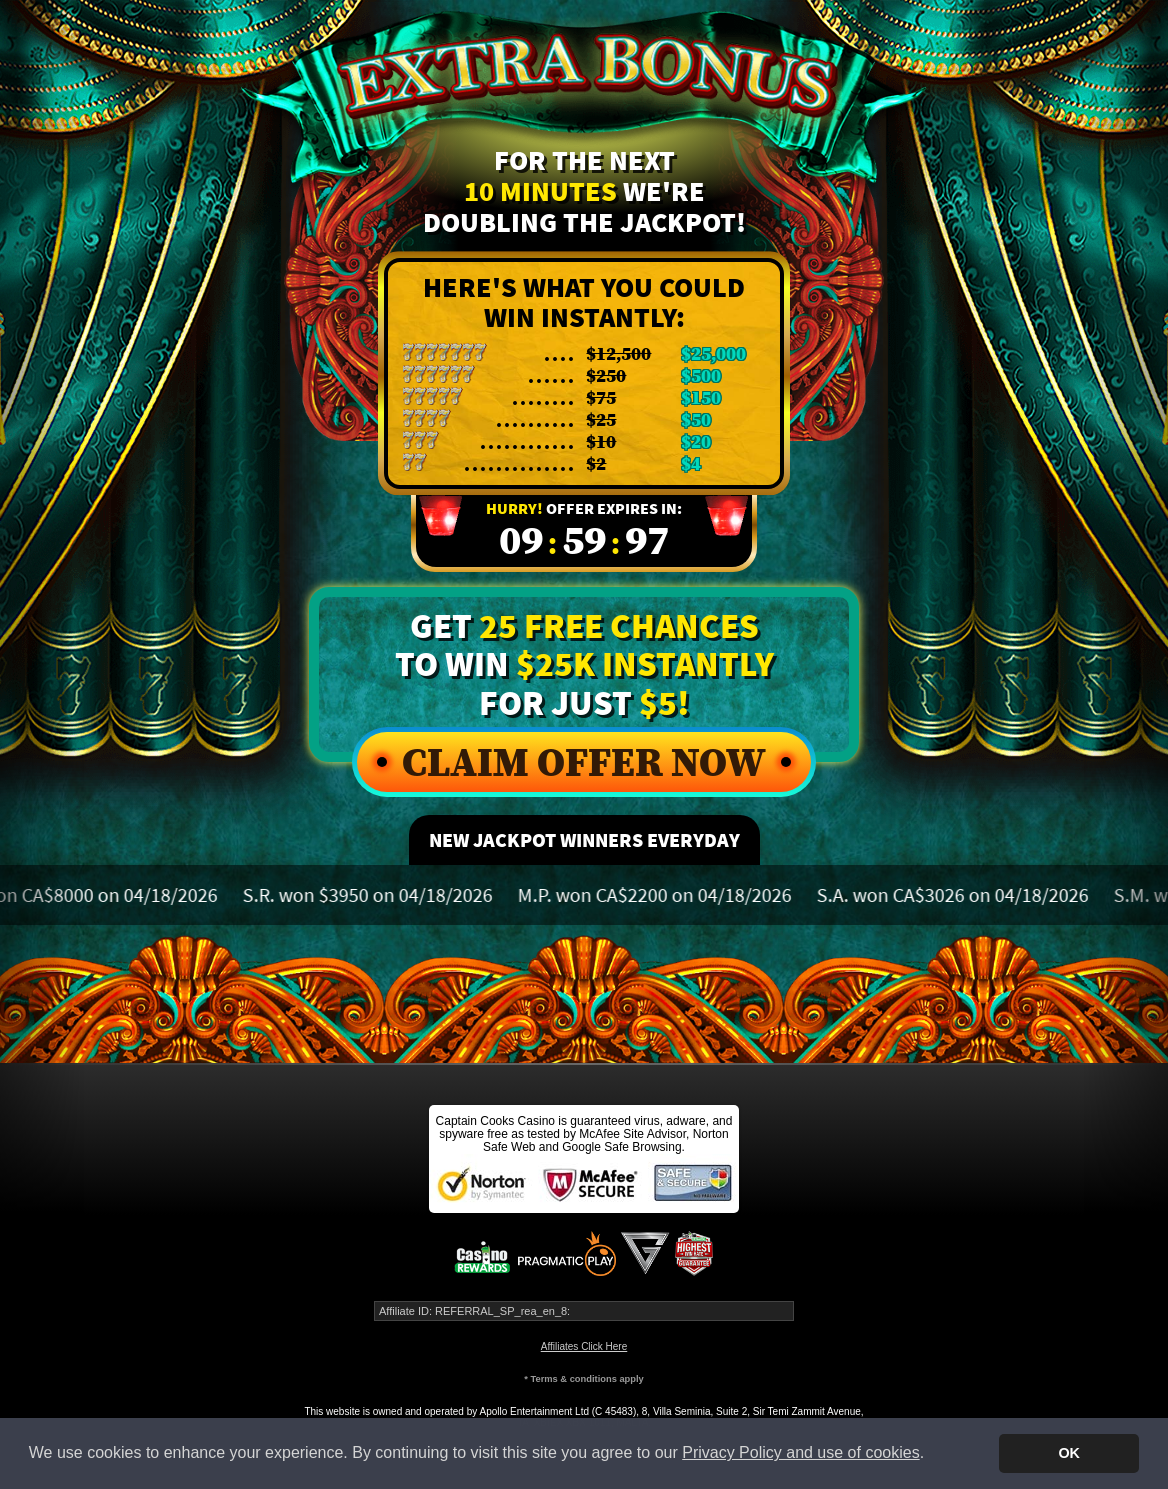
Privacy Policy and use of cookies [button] (800, 1452)
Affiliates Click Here (584, 1346)
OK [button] (1069, 1453)
